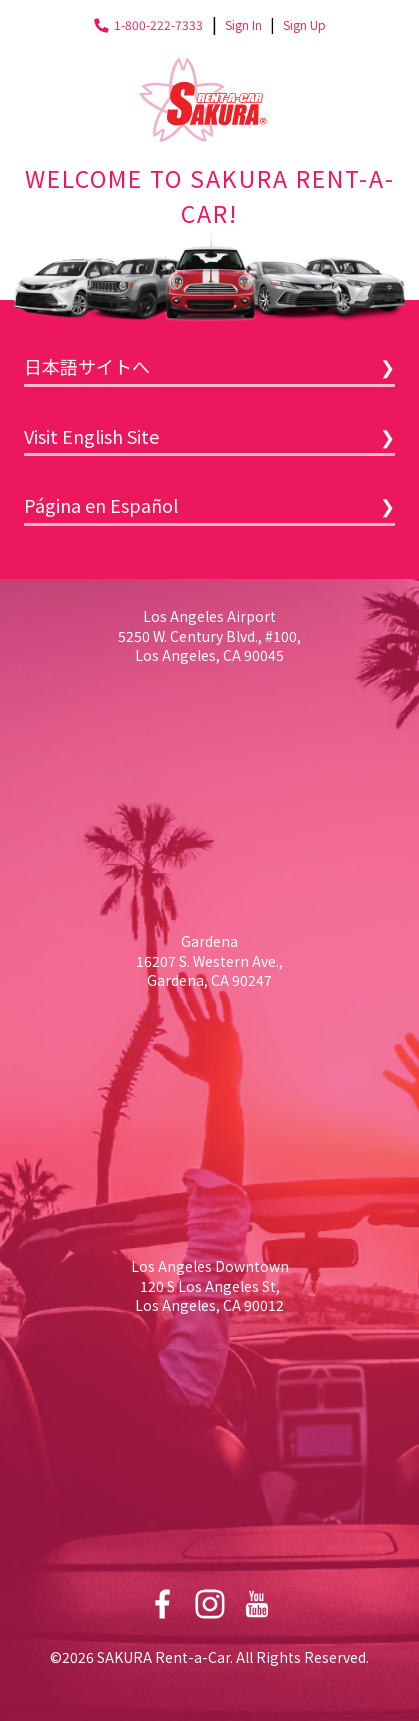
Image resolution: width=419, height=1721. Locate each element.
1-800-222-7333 (158, 24)
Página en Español (101, 505)
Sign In (243, 24)
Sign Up (304, 24)
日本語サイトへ (87, 366)
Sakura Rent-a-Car (203, 99)
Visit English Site (91, 436)
